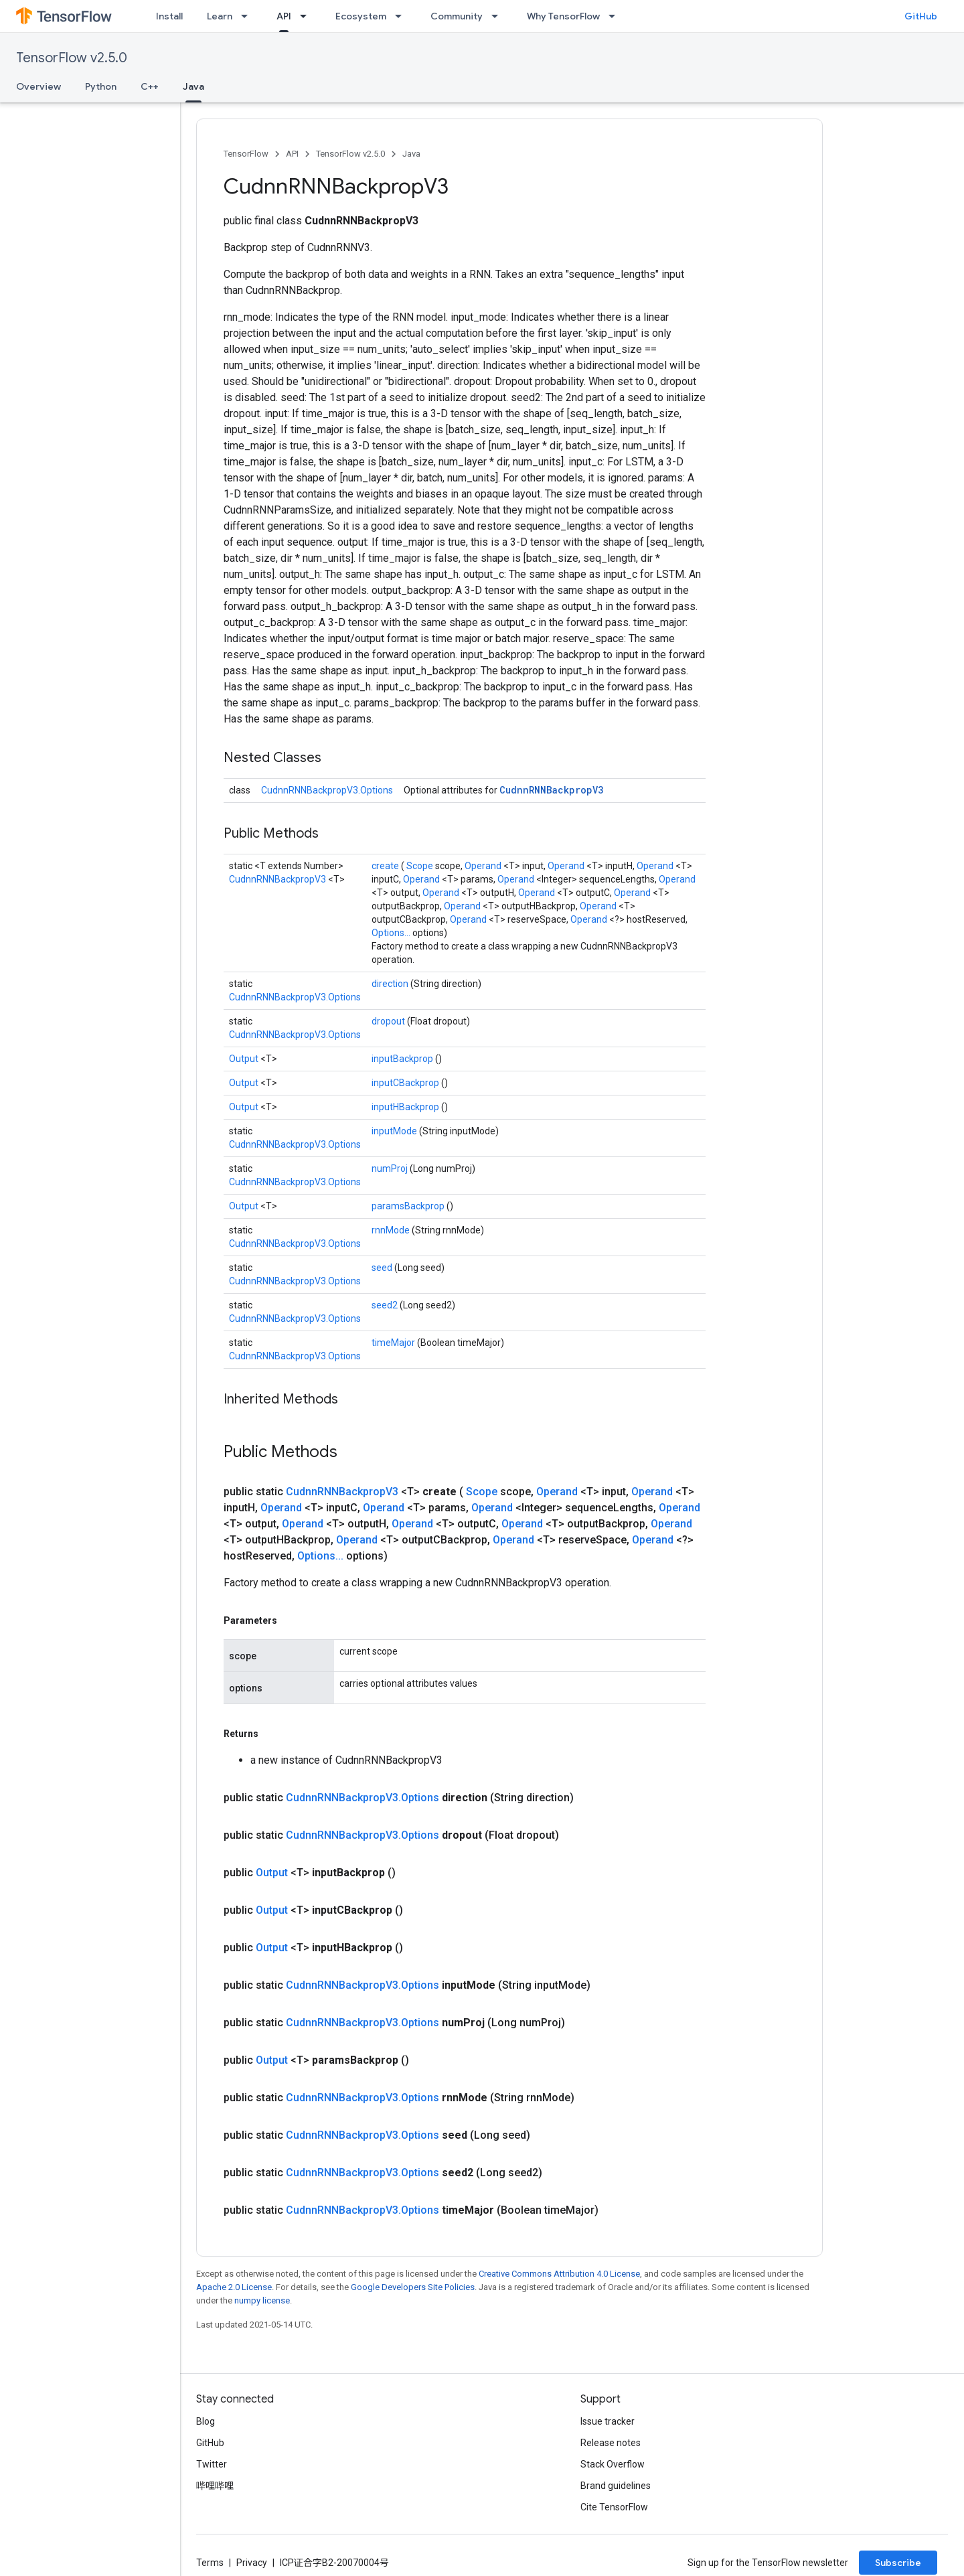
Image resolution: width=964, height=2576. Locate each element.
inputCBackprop (406, 1082)
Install (169, 16)
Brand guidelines (615, 2485)
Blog (205, 2421)
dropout (389, 1021)
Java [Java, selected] (193, 86)
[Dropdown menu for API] (307, 16)
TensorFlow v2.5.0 (71, 58)
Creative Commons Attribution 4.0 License (559, 2274)
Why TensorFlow (563, 16)
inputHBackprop (406, 1107)
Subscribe (898, 2563)
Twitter (211, 2464)
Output (244, 1058)
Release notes (610, 2442)
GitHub (920, 16)
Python (100, 86)
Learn (219, 16)
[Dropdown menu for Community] (499, 16)
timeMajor (394, 1342)
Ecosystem (360, 16)
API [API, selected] (283, 16)
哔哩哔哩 (215, 2485)
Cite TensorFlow (614, 2507)
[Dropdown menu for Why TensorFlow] (616, 16)
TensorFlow (246, 154)
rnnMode (392, 1230)
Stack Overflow (612, 2464)
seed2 (386, 1305)
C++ (150, 86)
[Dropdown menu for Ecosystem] (402, 16)
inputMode (395, 1131)
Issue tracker (607, 2421)
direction (391, 983)
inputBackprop (403, 1058)
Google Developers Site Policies (413, 2287)
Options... (392, 932)
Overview (38, 86)
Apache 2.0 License (234, 2287)
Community (456, 16)
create (386, 865)
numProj (391, 1168)
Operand (484, 865)
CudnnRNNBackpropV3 (551, 789)
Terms (210, 2562)
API (292, 154)
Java (411, 154)
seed (383, 1267)
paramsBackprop (409, 1206)
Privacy (251, 2562)
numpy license (262, 2300)
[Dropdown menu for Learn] (248, 16)
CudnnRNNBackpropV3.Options (327, 790)
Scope (420, 865)
